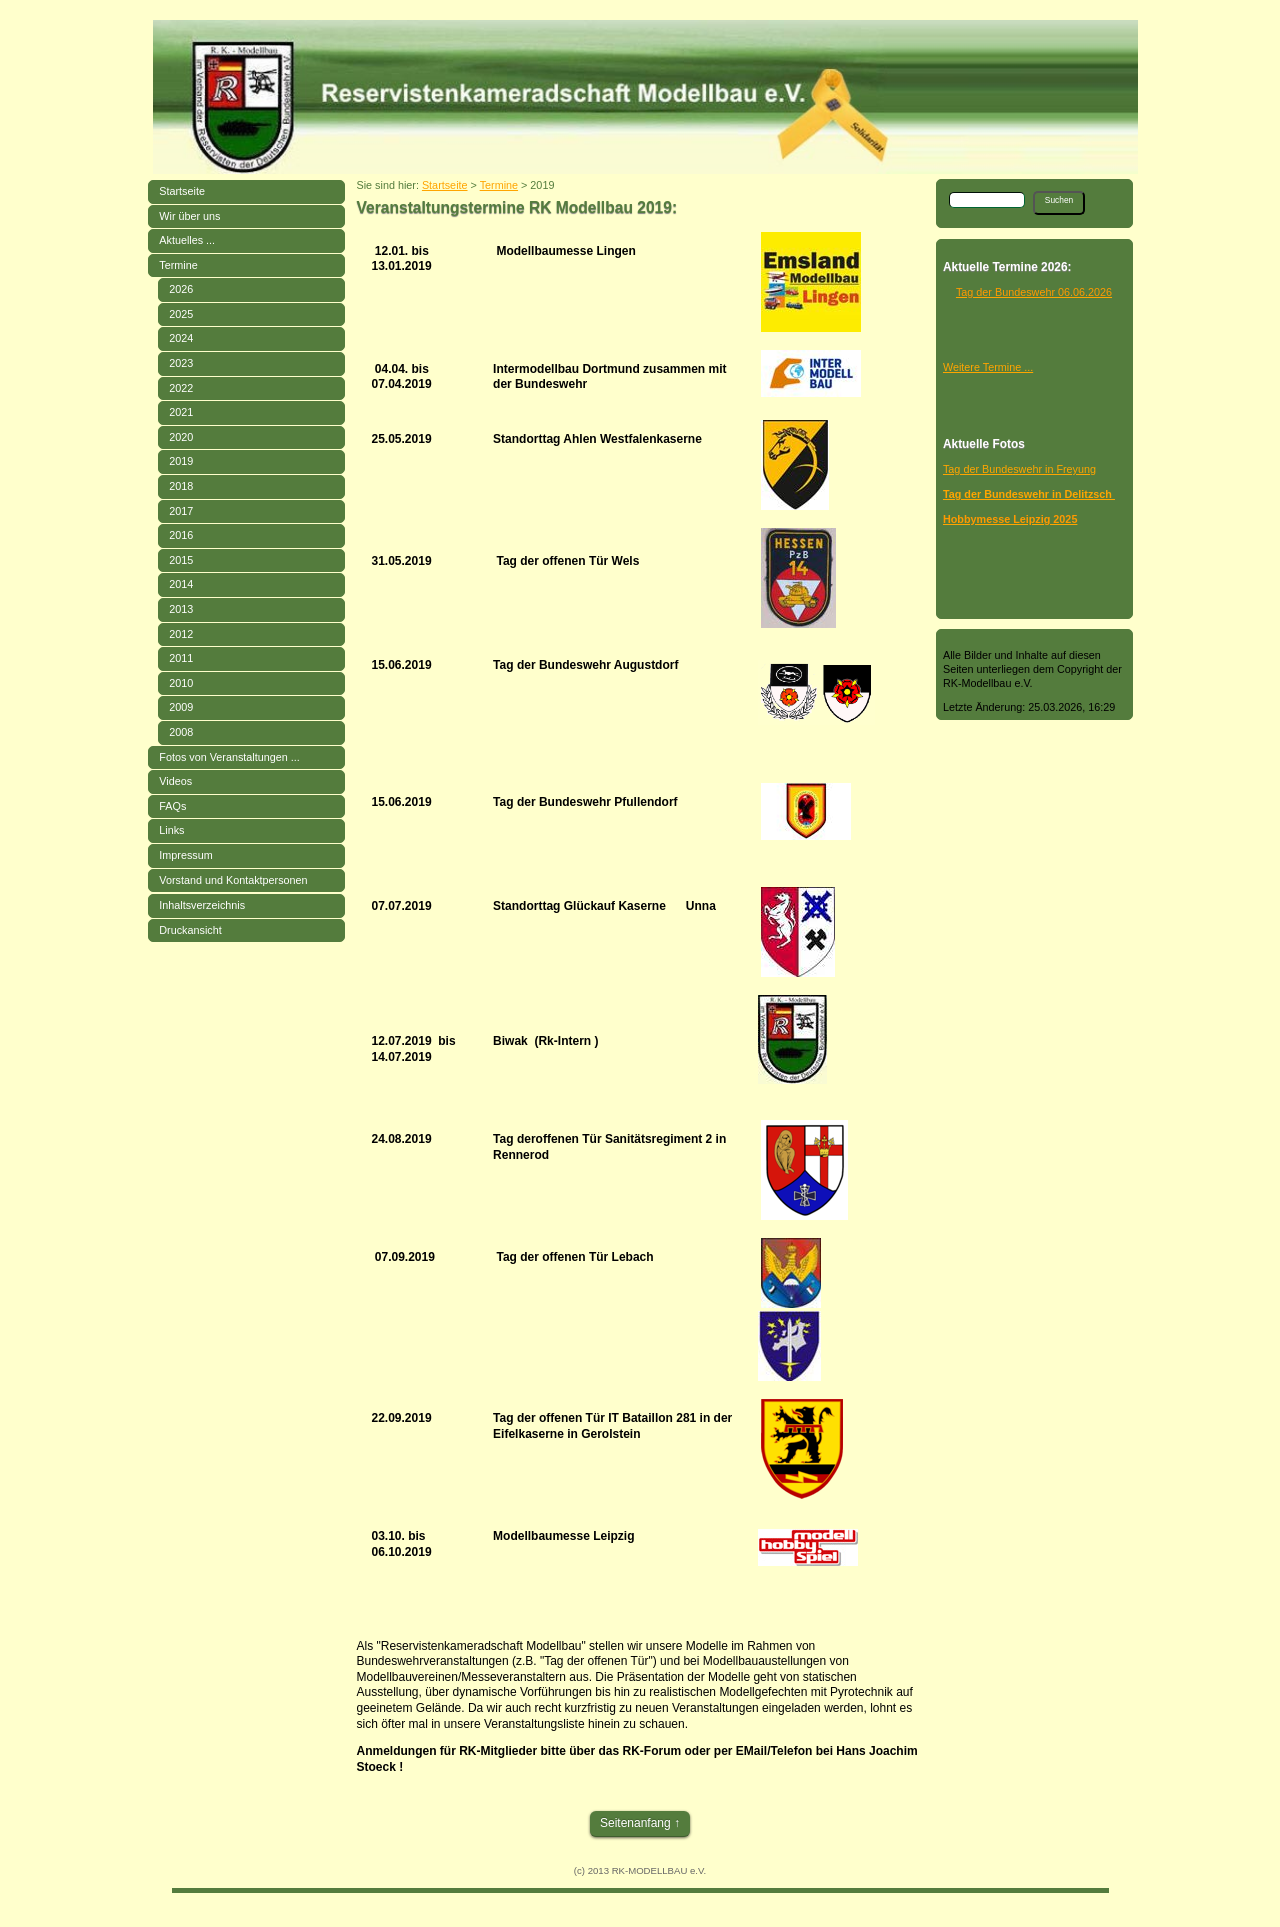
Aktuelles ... (187, 240)
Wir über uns (189, 216)
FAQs (172, 806)
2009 (181, 707)
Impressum (185, 855)
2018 (181, 486)
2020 (181, 437)
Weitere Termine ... (988, 367)
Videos (175, 781)
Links (171, 830)
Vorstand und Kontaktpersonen (233, 880)
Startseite (182, 191)
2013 (181, 609)
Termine (178, 265)
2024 (181, 338)
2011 (181, 658)
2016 (181, 535)
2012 (181, 634)
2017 (181, 511)
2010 (181, 683)
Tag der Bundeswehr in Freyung (1019, 469)
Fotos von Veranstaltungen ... (229, 757)
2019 (181, 461)
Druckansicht (190, 930)
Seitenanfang (635, 1823)
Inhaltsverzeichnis (202, 905)
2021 (181, 412)
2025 (181, 314)
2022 (181, 388)
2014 (181, 584)
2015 (181, 560)
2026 (181, 289)
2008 (181, 732)
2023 (181, 363)
